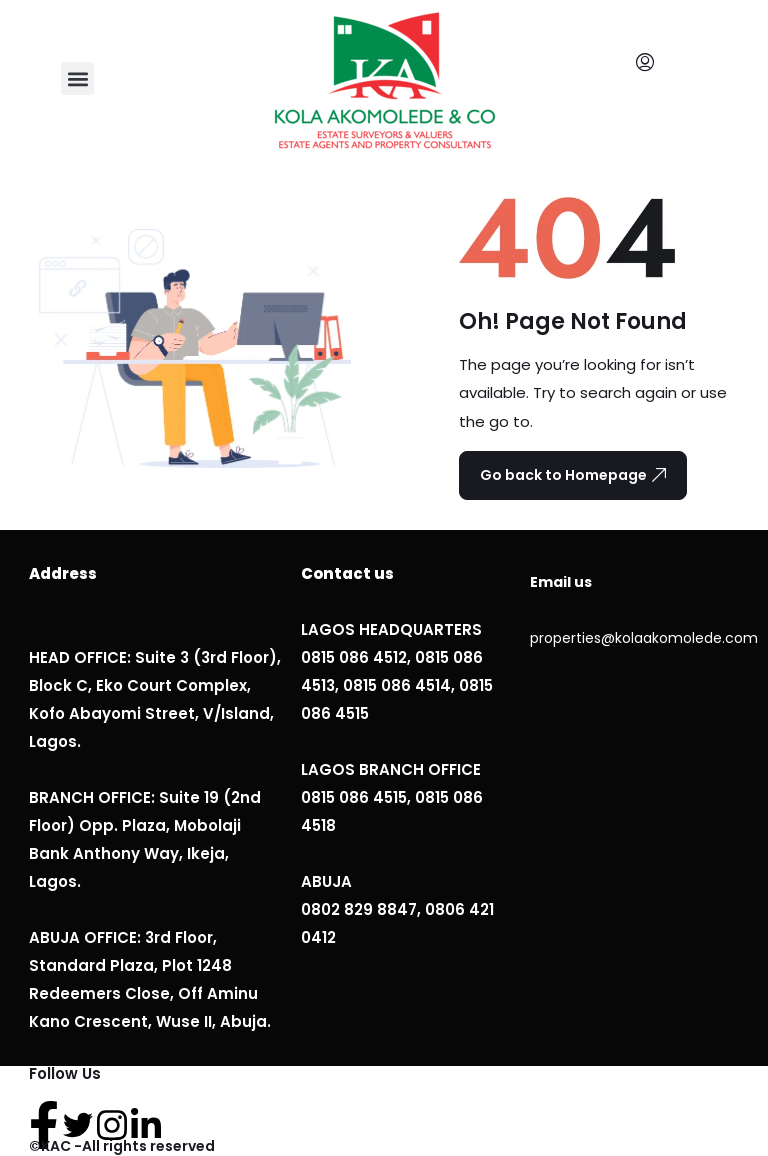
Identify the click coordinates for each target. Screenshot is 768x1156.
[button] (77, 78)
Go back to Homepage (573, 475)
